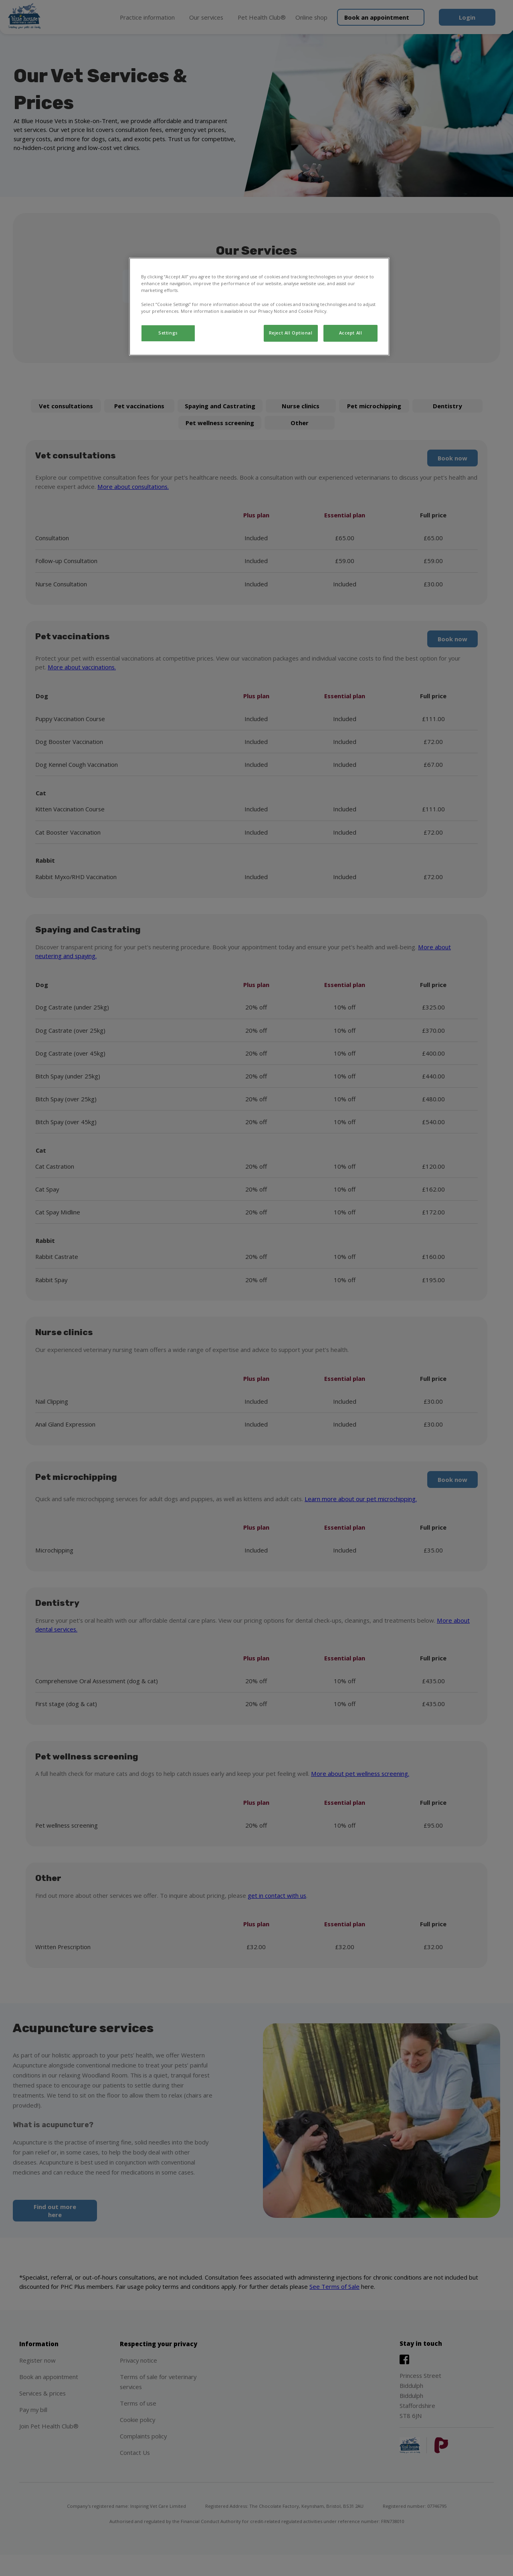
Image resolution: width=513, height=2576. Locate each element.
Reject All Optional (291, 333)
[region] (259, 306)
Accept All (350, 333)
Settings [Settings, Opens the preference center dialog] (168, 333)
